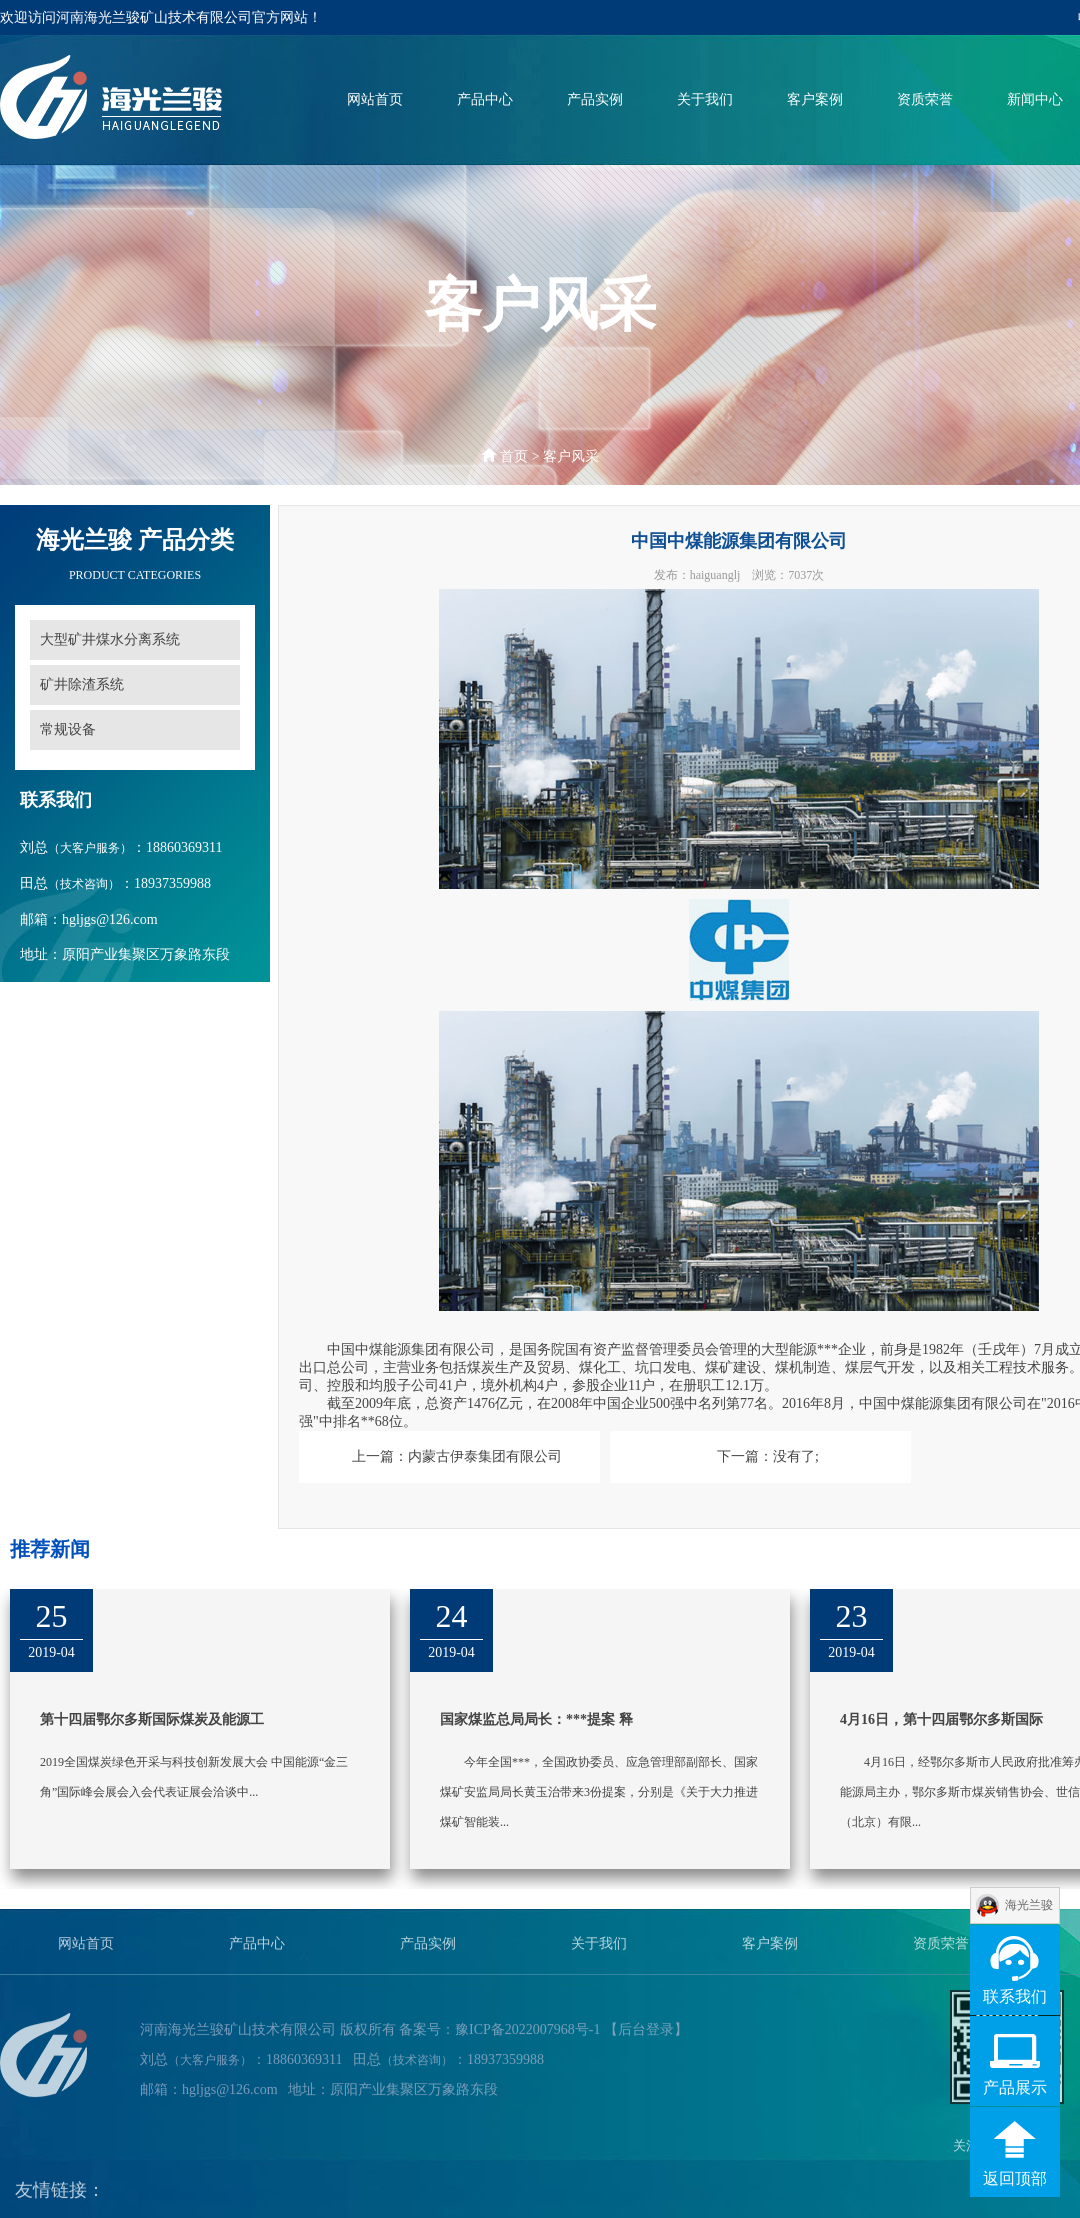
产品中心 (485, 100)
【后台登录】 (646, 2037)
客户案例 (815, 100)
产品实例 (595, 100)
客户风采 (571, 456)
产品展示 (1015, 2087)
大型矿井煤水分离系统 (110, 639)
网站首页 (375, 100)
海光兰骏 (1029, 1905)
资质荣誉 (925, 100)
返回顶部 (1015, 2178)
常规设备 (68, 729)
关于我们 (705, 100)
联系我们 (1015, 1996)
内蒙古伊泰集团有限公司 (485, 1456)
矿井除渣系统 (82, 684)
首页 (514, 456)
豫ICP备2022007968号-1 (527, 2037)
